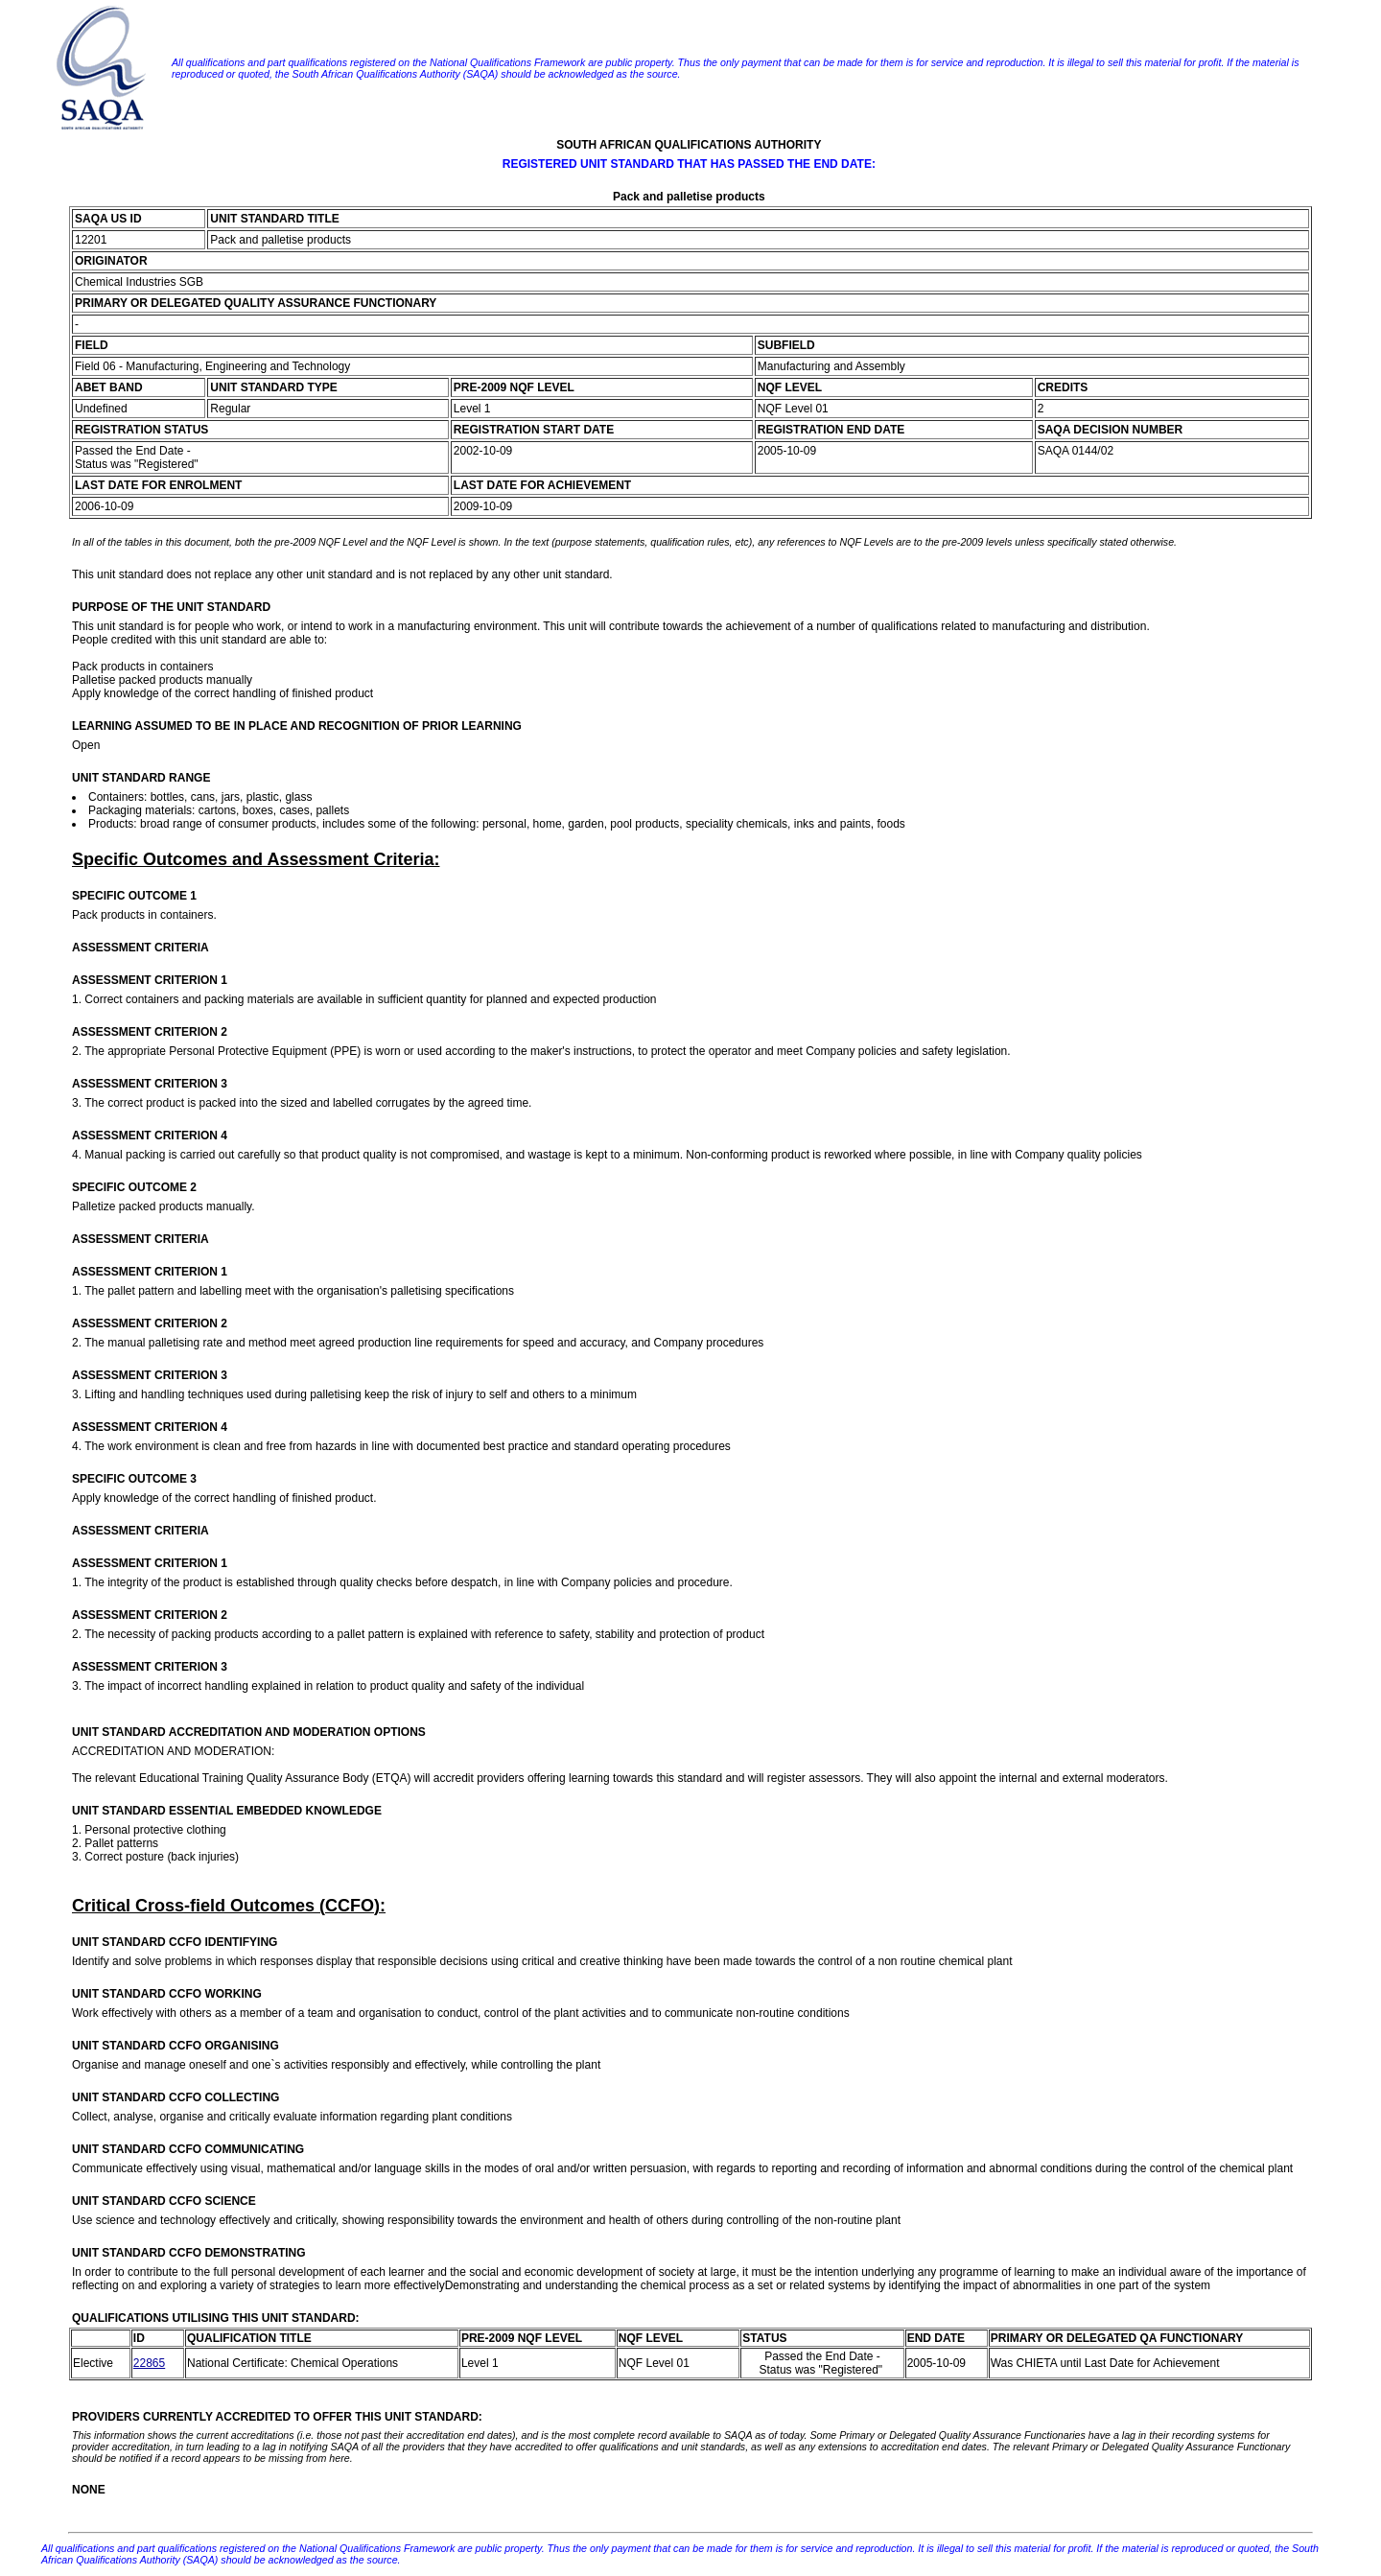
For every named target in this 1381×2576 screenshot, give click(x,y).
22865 (149, 2363)
